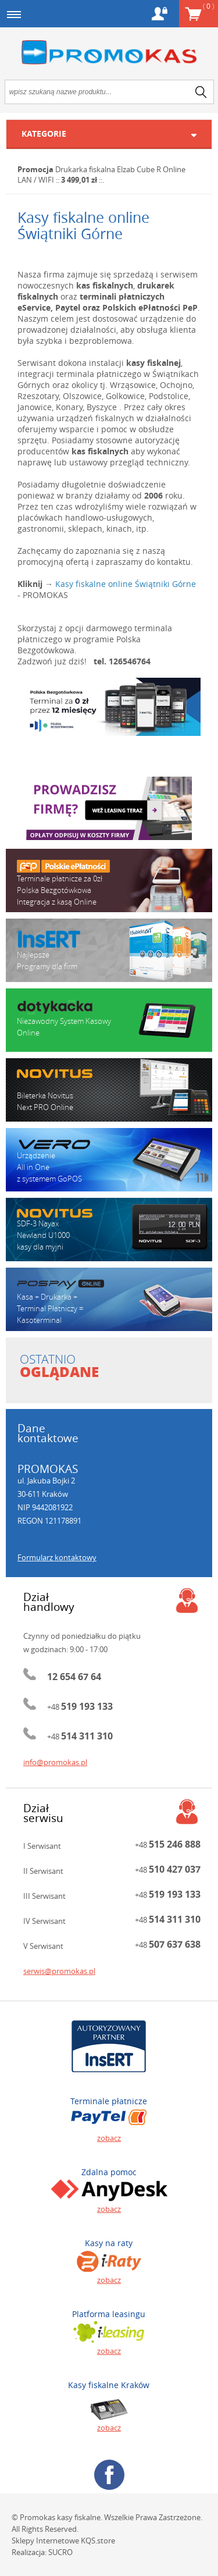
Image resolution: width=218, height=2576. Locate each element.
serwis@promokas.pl (59, 1971)
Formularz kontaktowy (57, 1557)
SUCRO (60, 2552)
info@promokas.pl (55, 1762)
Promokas (109, 52)
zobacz (109, 2138)
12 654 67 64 (74, 1676)
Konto (159, 13)
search (201, 92)
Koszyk (208, 6)
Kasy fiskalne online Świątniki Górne (125, 583)
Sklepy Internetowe (45, 2540)
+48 (80, 1707)
